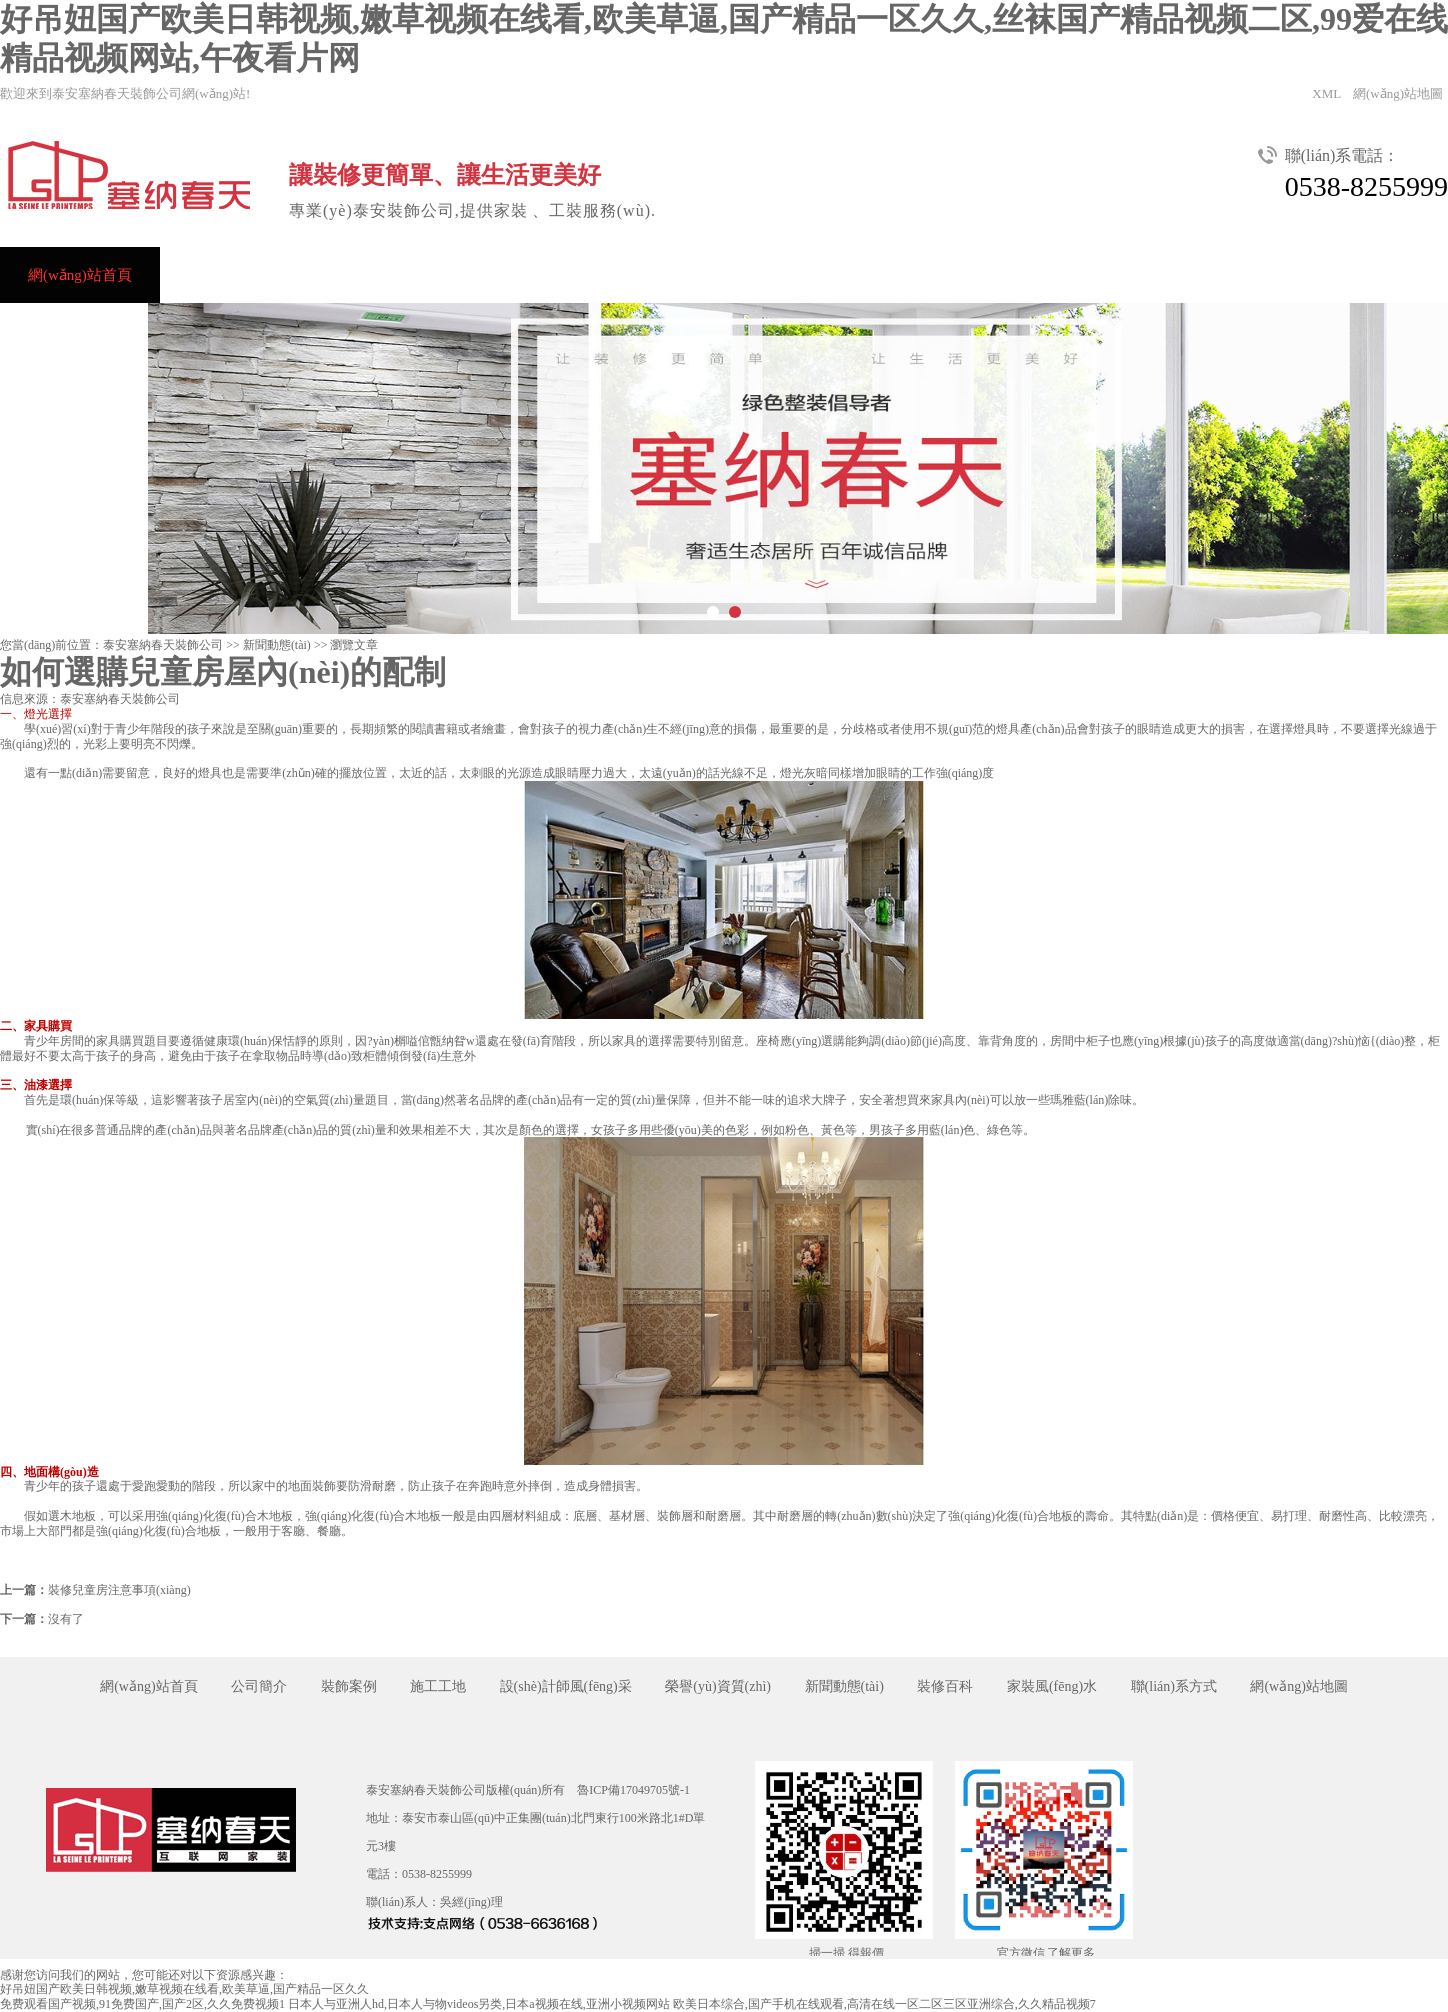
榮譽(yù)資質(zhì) (804, 275)
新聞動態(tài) (960, 275)
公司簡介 (218, 275)
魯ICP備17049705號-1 (633, 1790)
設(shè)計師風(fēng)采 (622, 275)
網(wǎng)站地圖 (1398, 93)
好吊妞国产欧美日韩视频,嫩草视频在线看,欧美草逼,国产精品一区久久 (184, 1989)
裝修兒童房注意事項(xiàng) (119, 1590)
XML (1326, 93)
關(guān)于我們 (1224, 275)
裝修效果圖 (457, 275)
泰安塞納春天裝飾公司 (163, 645)
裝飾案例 (334, 275)
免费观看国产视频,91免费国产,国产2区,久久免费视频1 (142, 2004)
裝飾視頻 (1089, 275)
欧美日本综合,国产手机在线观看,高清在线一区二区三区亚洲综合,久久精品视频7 (884, 2004)
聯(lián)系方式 (74, 331)
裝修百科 (945, 1686)
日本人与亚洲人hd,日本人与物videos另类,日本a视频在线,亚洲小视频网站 (479, 2004)
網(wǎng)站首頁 (80, 275)
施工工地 (438, 1686)
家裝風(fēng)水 (1052, 1686)
